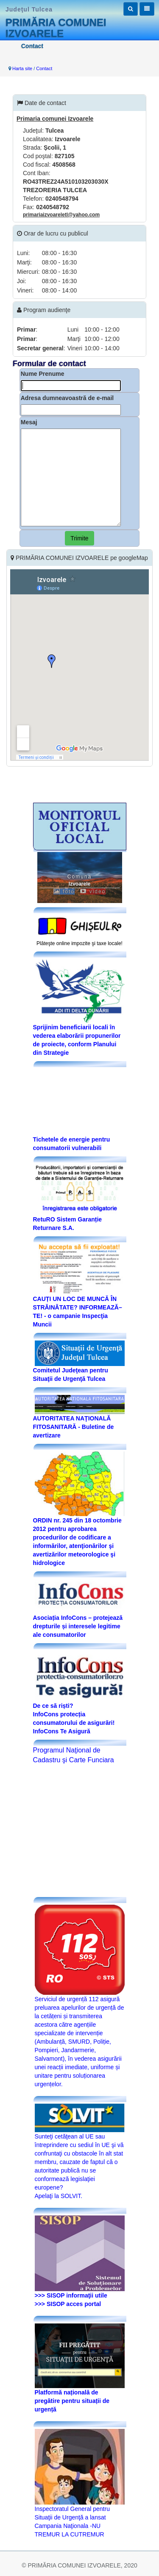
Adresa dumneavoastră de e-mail (67, 398)
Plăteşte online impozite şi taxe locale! (79, 943)
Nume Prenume (42, 373)
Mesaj (29, 422)
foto (64, 892)
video (93, 892)
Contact (44, 68)
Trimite (79, 538)
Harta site (22, 68)
